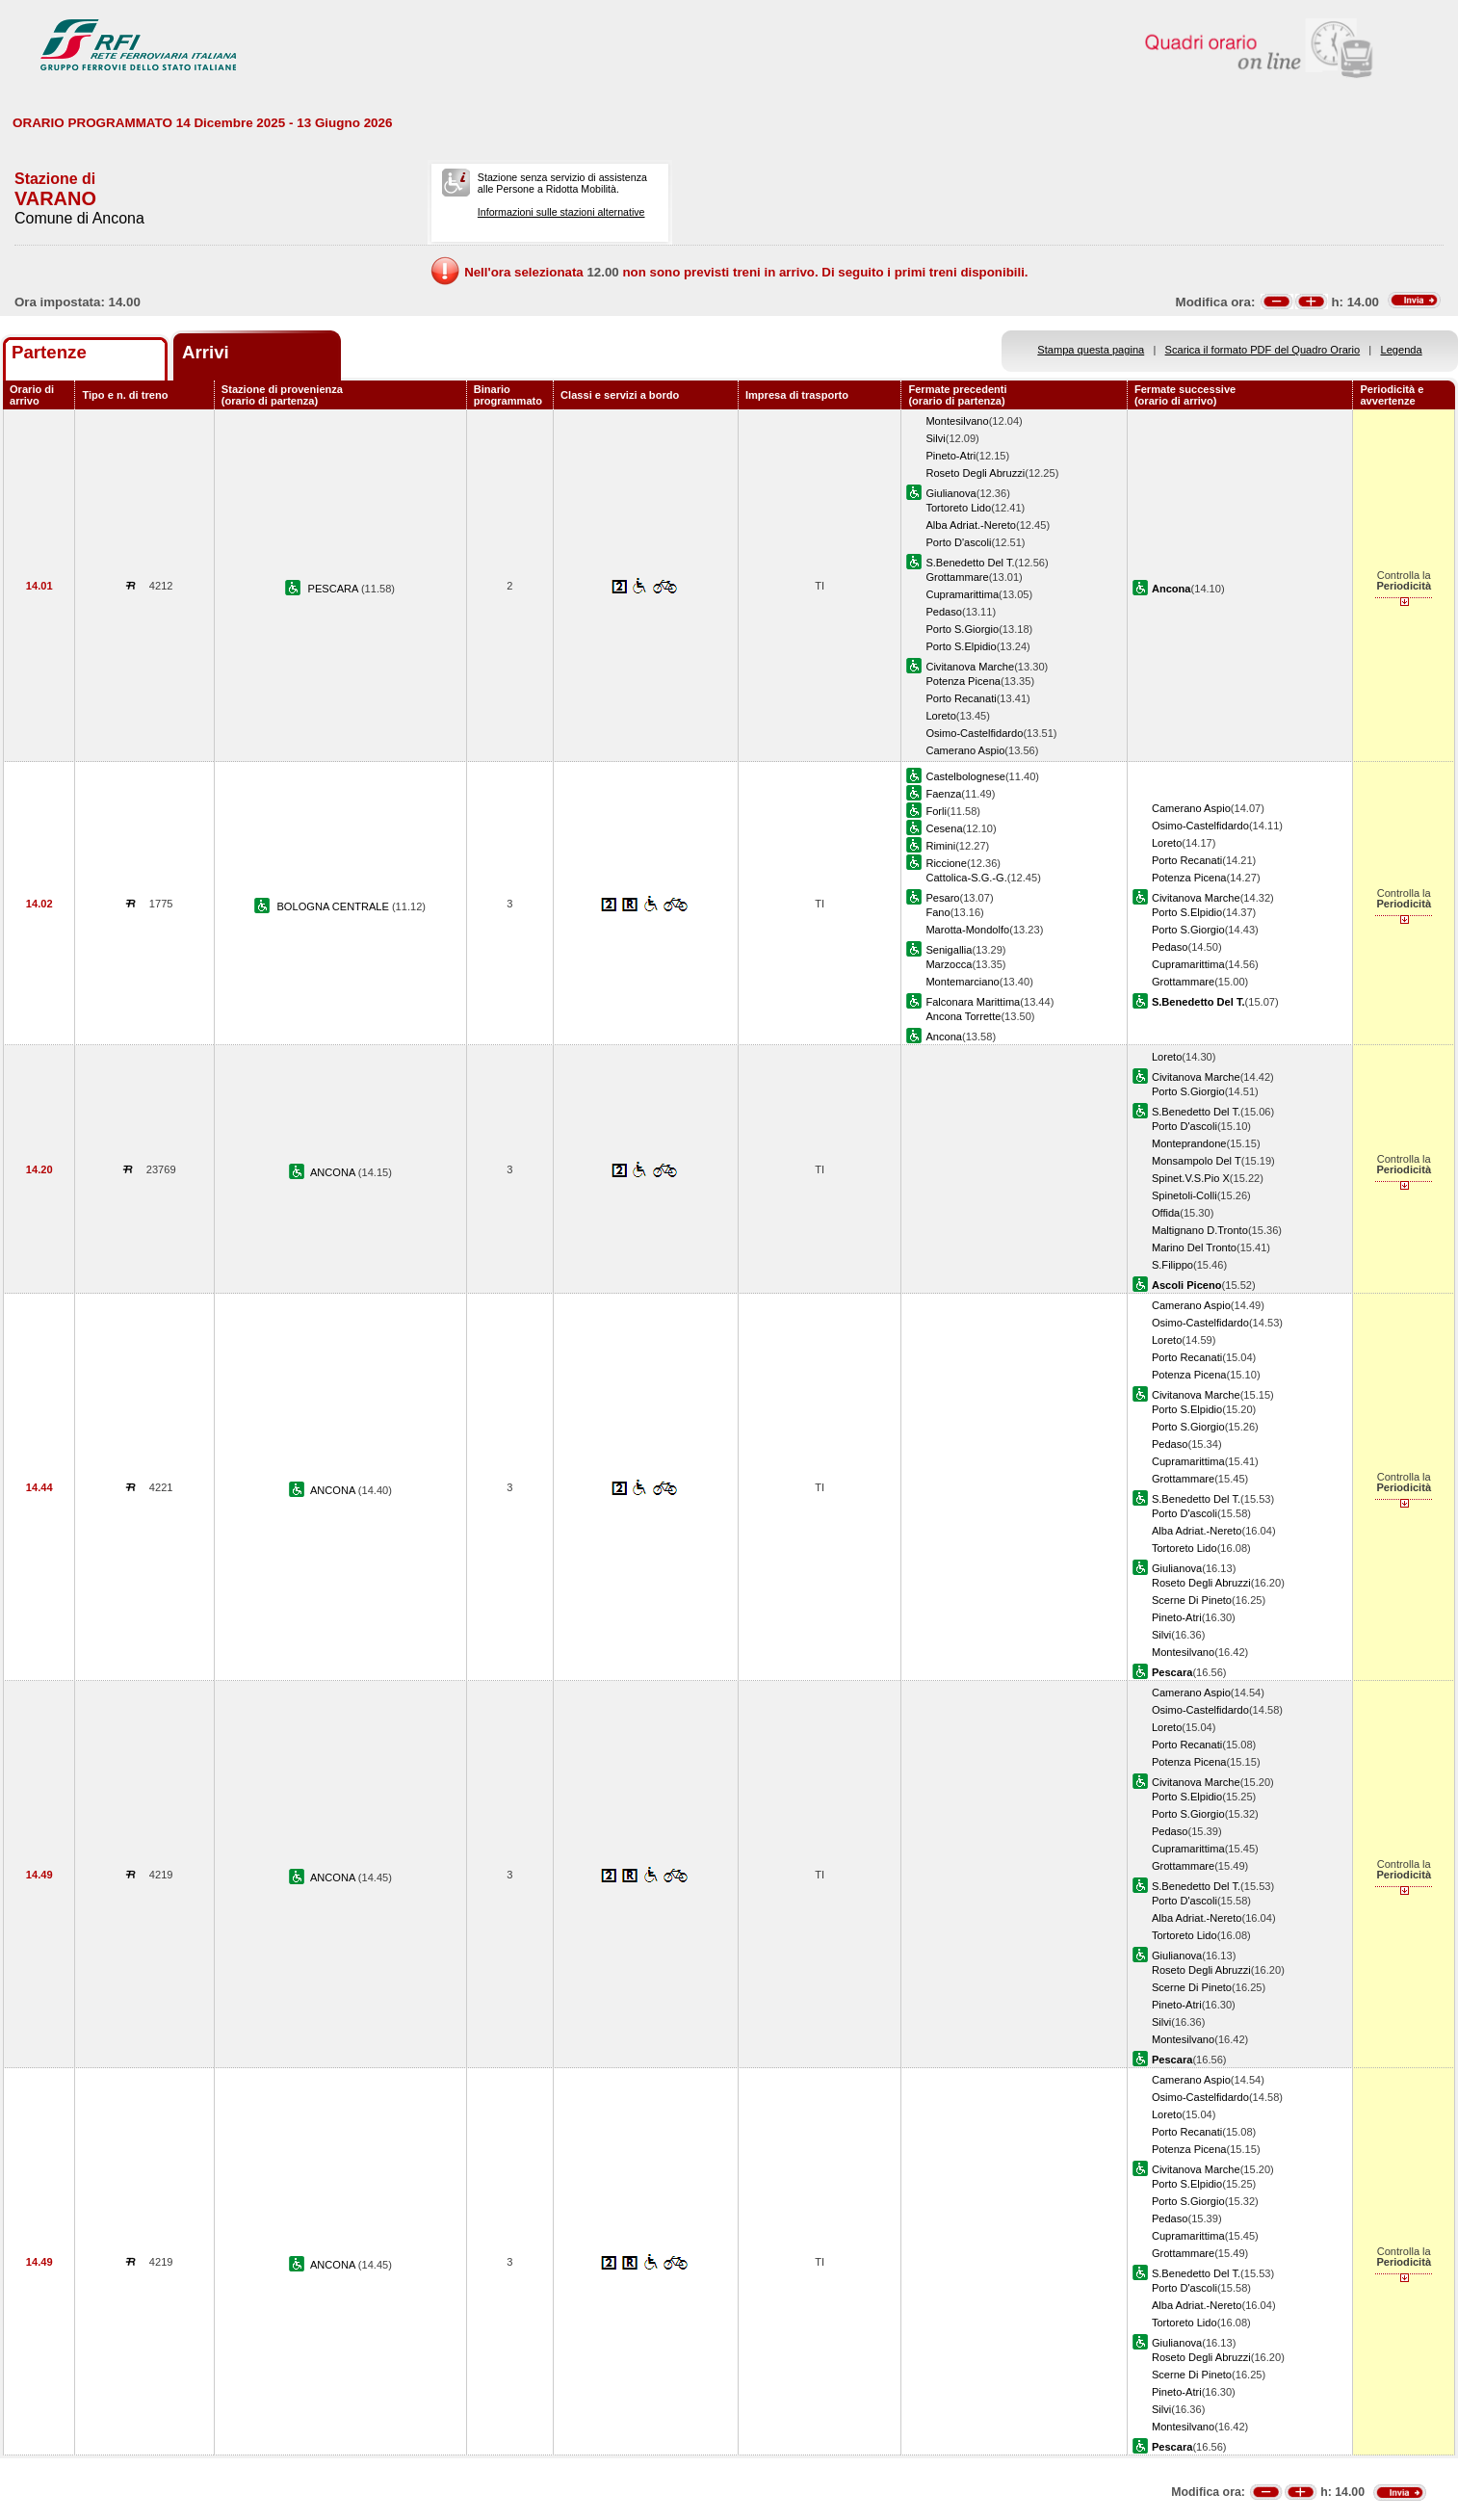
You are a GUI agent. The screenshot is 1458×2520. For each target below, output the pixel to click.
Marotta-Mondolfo (967, 929)
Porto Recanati (960, 698)
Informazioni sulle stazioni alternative (561, 212)
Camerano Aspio (964, 750)
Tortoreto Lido (958, 507)
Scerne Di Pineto (1192, 1600)
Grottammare (956, 577)
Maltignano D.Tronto (1200, 1230)
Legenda (1401, 349)
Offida (1166, 1213)
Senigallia (948, 950)
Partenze (49, 352)
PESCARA (334, 588)
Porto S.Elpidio (960, 646)
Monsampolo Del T (1196, 1161)
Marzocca (948, 964)
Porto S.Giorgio (962, 629)
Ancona (943, 1036)
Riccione (945, 863)
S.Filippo (1172, 1265)
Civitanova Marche (969, 666)
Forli (936, 811)
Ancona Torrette (963, 1016)
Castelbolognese (965, 776)
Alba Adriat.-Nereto (970, 525)
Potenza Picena (963, 681)
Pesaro (942, 898)
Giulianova (950, 493)
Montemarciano (962, 981)
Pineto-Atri (950, 455)
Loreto (940, 716)
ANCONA (334, 1172)
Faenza (943, 794)
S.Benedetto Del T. (969, 562)
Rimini (940, 846)
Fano (937, 912)
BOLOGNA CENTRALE (333, 906)
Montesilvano (956, 421)
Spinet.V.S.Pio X (1191, 1178)
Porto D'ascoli (958, 542)
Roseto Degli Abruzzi (975, 473)
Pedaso (943, 611)
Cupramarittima (962, 594)
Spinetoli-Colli (1184, 1195)
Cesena (943, 828)
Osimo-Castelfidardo (974, 733)
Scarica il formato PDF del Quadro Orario (1263, 349)
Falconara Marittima (972, 1002)
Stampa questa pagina (1090, 349)
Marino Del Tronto (1194, 1247)
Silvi (935, 438)
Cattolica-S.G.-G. (965, 877)
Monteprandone (1189, 1143)
